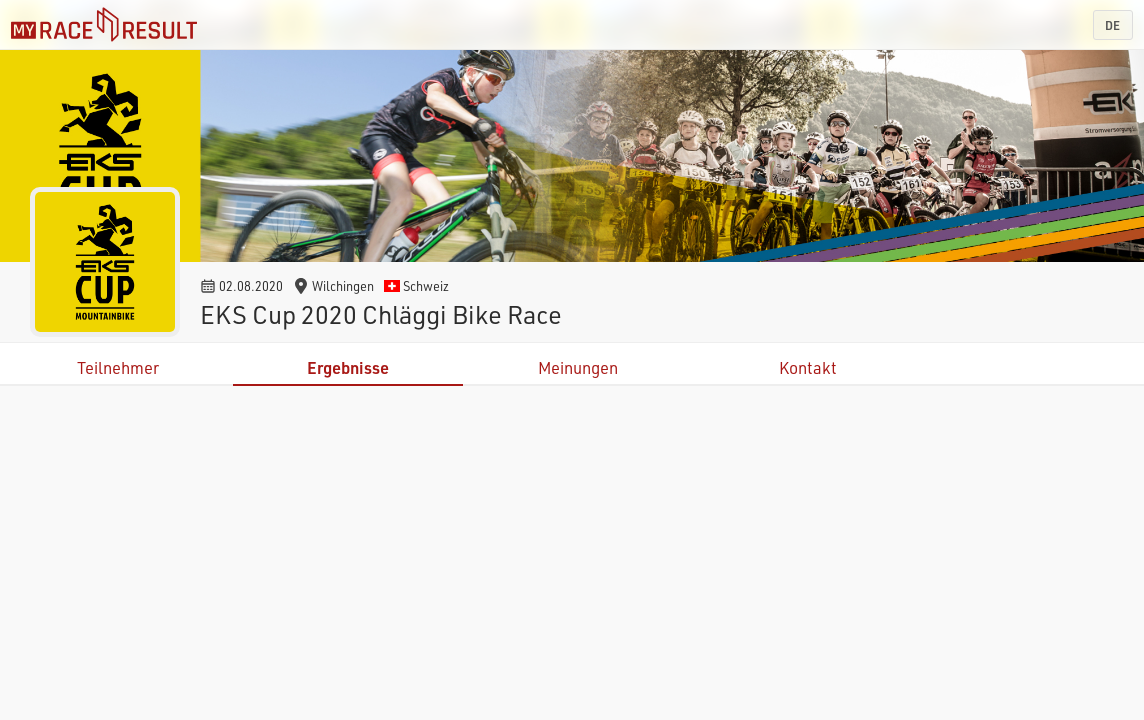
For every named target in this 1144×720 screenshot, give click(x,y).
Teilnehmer (118, 367)
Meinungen (578, 367)
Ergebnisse (348, 367)
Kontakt (808, 367)
